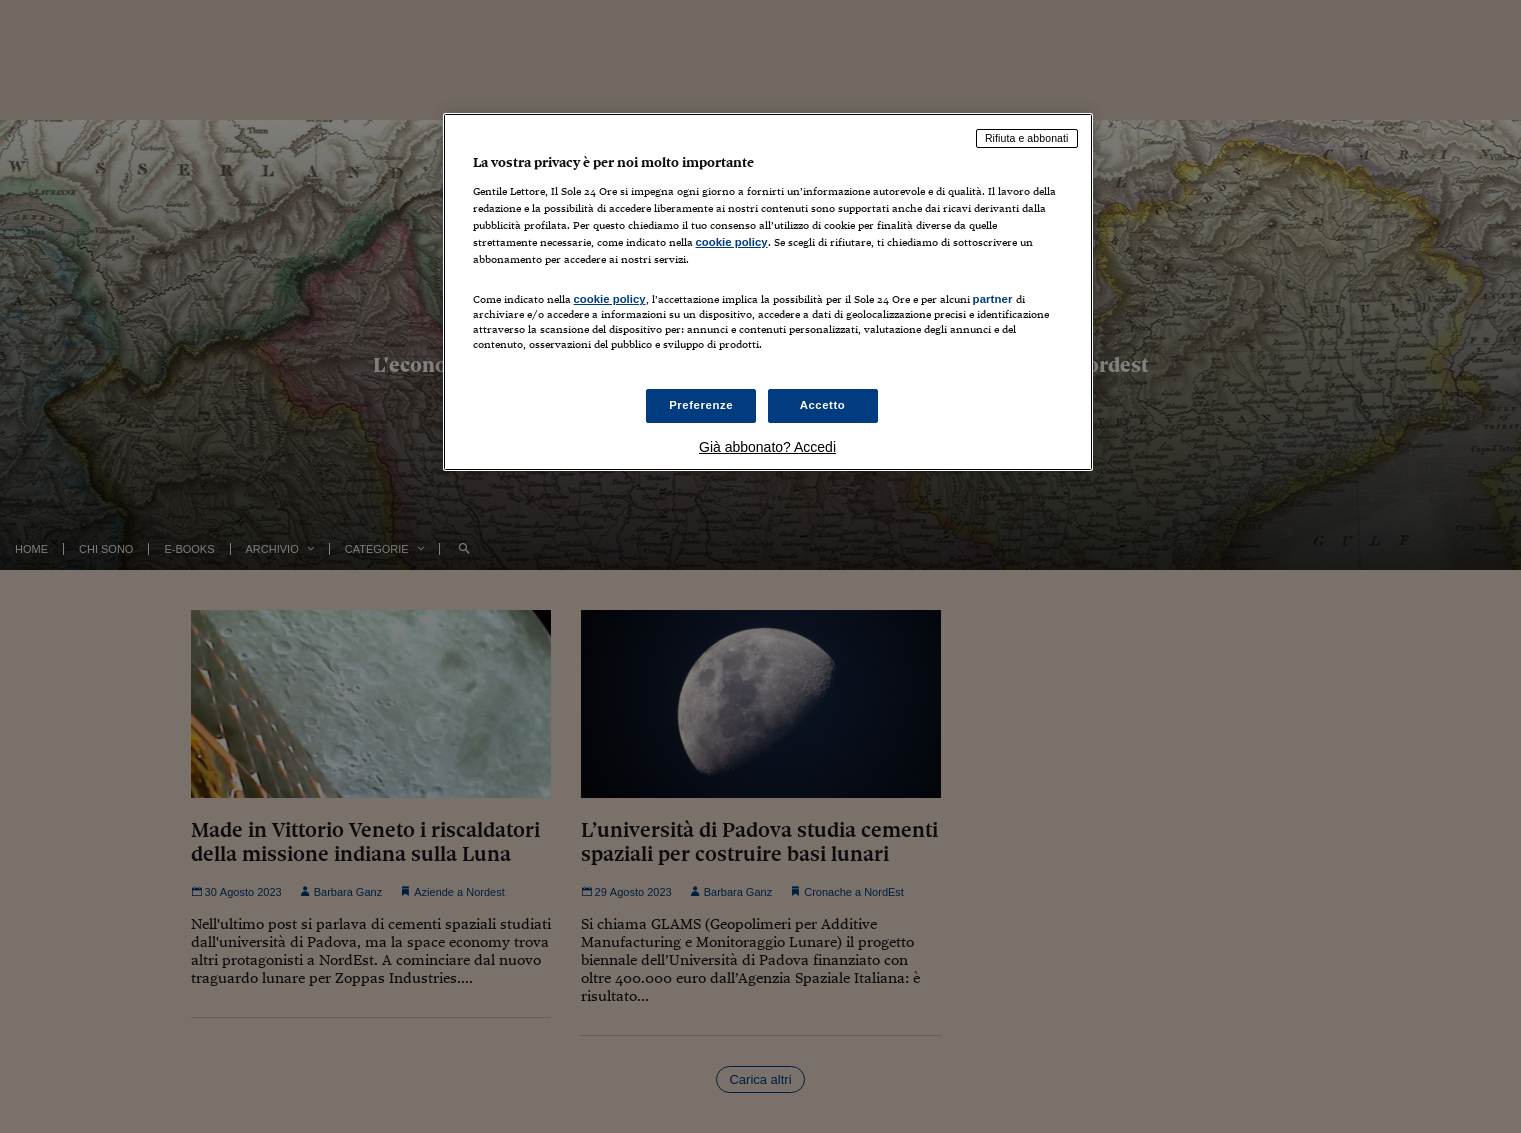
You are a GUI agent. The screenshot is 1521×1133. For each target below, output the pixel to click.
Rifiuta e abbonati (1027, 138)
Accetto (823, 405)
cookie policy (732, 242)
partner (993, 299)
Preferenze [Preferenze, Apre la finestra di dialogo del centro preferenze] (701, 405)
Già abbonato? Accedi (767, 447)
